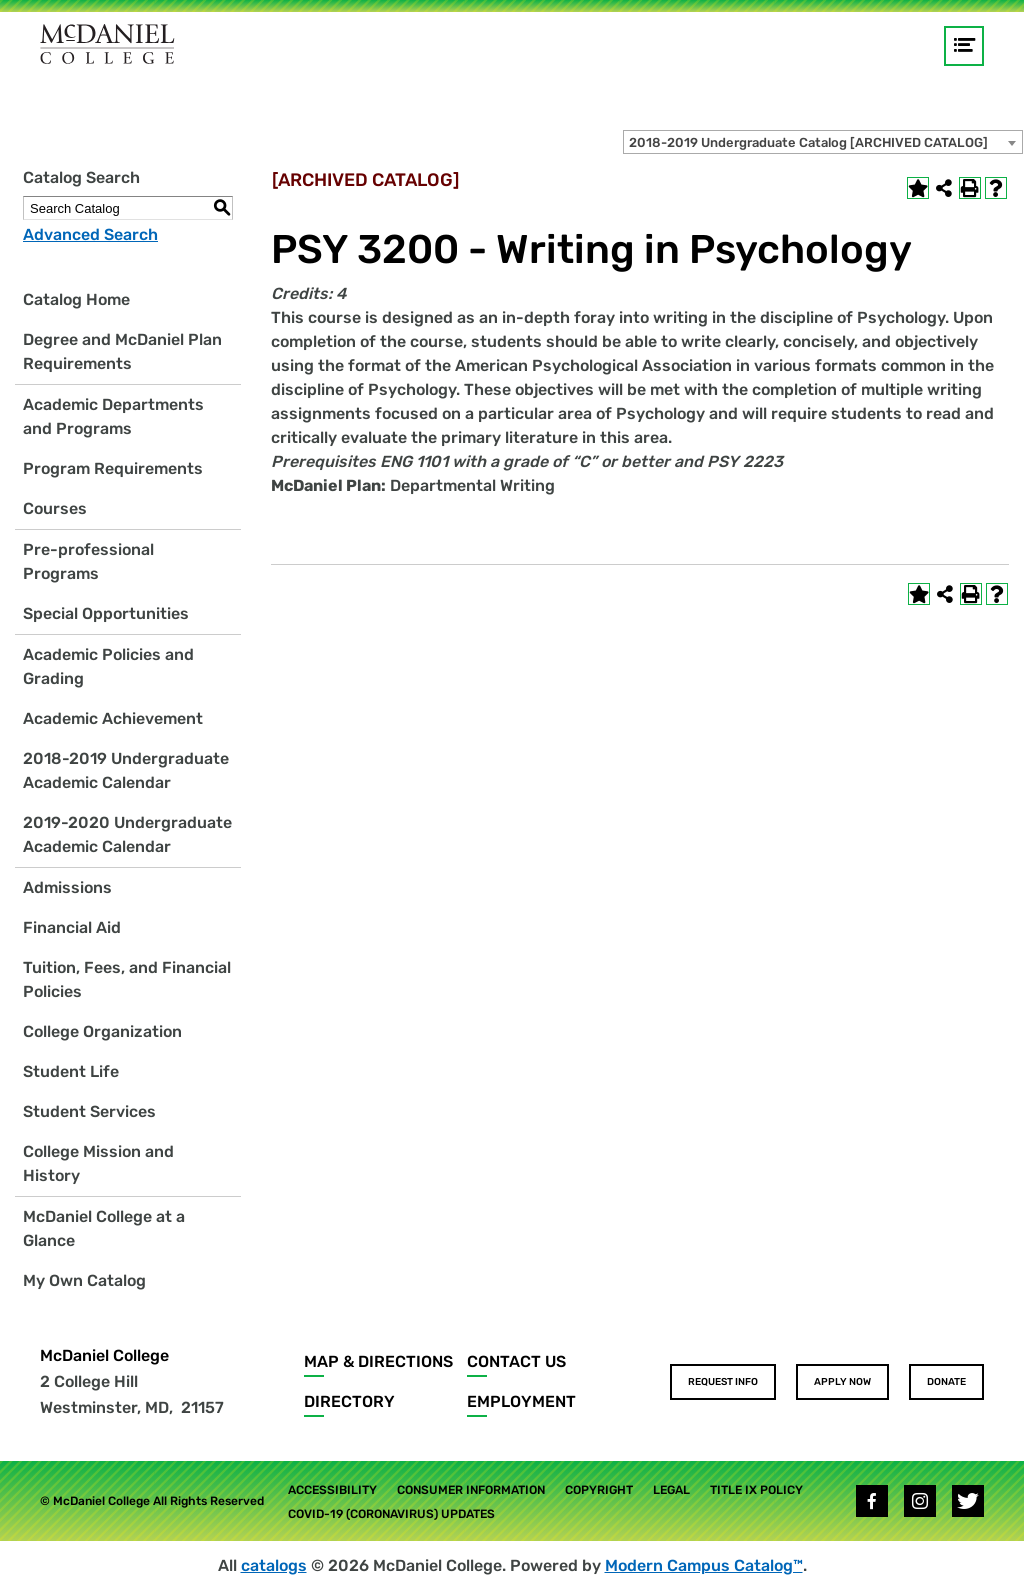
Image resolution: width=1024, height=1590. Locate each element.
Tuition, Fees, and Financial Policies (127, 979)
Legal (671, 1490)
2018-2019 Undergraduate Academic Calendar (126, 770)
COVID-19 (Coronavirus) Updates (391, 1514)
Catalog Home (76, 299)
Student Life (71, 1071)
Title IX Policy (756, 1490)
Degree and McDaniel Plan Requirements (122, 351)
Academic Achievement (113, 718)
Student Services (89, 1111)
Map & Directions (378, 1361)
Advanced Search (90, 234)
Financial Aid (72, 927)
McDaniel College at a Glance (104, 1228)
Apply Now (842, 1382)
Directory (349, 1401)
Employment (521, 1401)
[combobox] (823, 142)
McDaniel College (104, 1355)
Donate (946, 1382)
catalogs (274, 1565)
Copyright (599, 1490)
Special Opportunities (106, 613)
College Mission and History (98, 1163)
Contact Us (516, 1361)
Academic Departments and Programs (113, 416)
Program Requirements (113, 468)
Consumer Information (471, 1490)
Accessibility (332, 1490)
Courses (55, 508)
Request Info (723, 1382)
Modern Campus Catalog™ (704, 1565)
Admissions (67, 887)
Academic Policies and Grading (108, 666)
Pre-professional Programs (88, 561)
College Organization (102, 1031)
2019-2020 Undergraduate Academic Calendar (127, 834)
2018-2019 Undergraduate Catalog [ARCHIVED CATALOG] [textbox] (808, 142)
